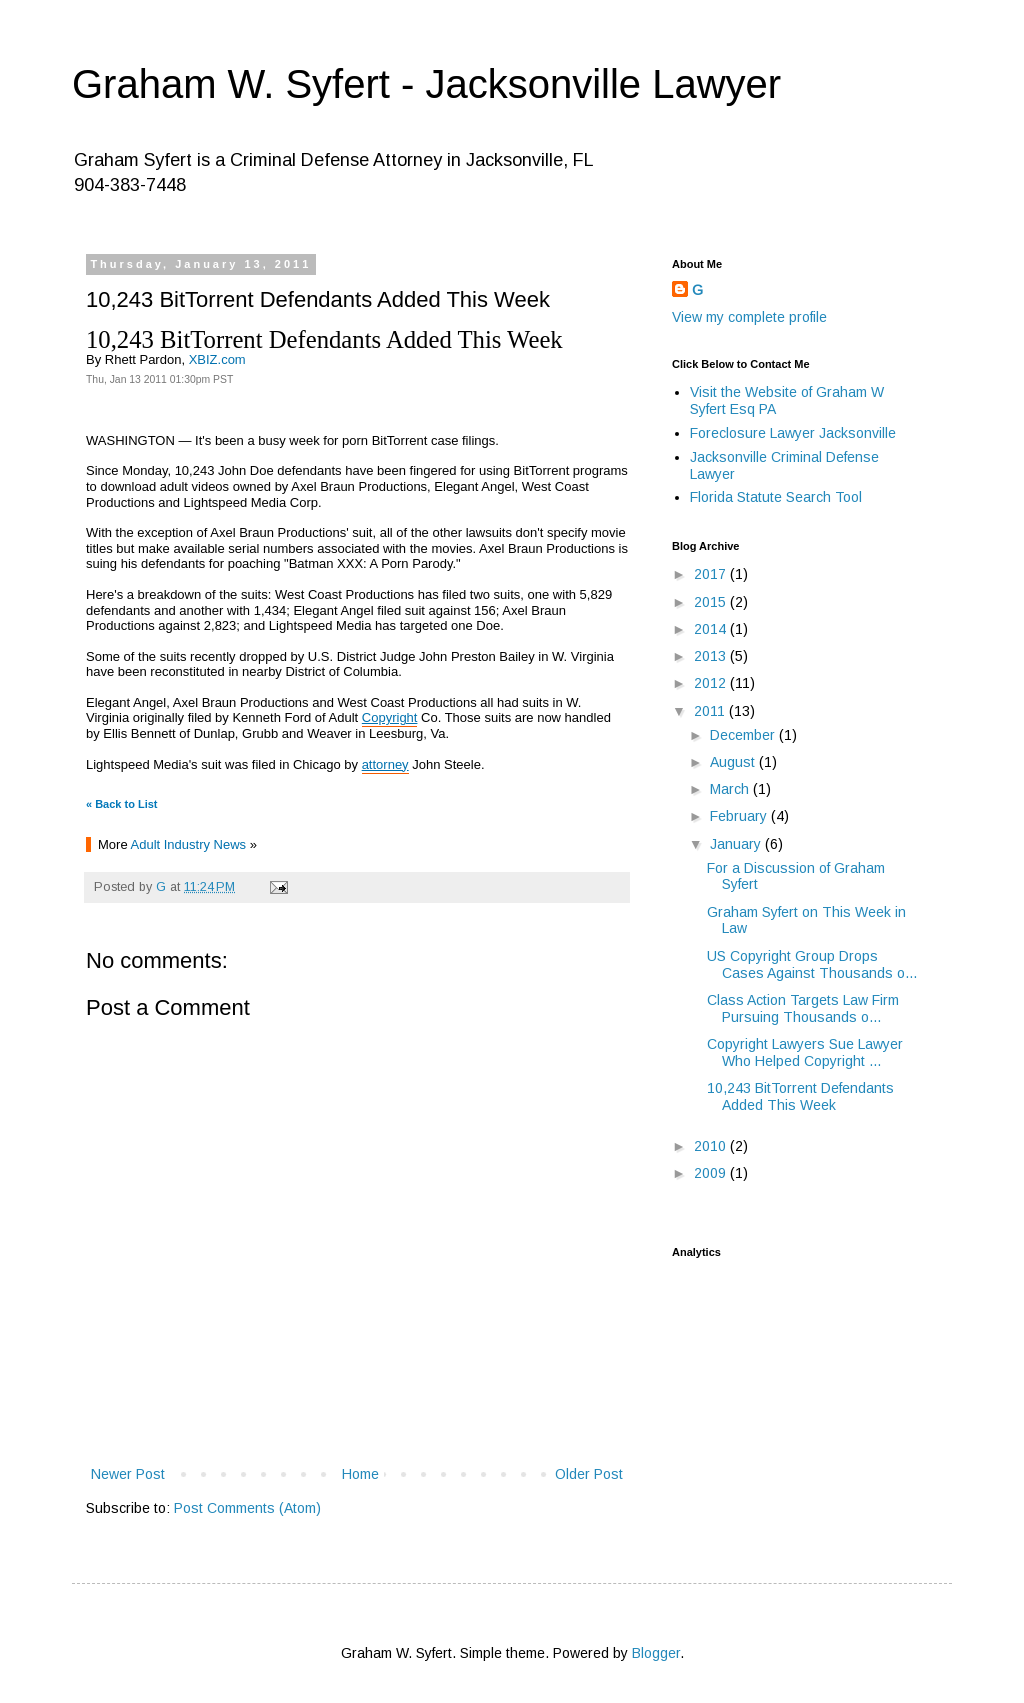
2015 (712, 602)
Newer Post (128, 1474)
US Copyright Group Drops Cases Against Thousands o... (812, 964)
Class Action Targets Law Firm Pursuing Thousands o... (803, 1008)
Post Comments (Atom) (247, 1508)
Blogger (656, 1653)
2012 (712, 683)
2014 (712, 629)
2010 (712, 1146)
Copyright (390, 717)
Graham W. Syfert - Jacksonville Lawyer (426, 84)
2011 (711, 711)
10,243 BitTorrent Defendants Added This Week (800, 1096)
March (731, 789)
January (737, 844)
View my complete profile (749, 317)
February (740, 816)
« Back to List (122, 804)
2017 (712, 574)
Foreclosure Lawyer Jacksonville (793, 433)
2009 (712, 1173)
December (744, 735)
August (734, 762)
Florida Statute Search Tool (776, 497)
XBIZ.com (217, 359)
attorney (385, 764)
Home (360, 1474)
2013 (712, 656)
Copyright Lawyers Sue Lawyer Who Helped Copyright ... (805, 1052)
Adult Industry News (189, 844)
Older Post (589, 1474)
